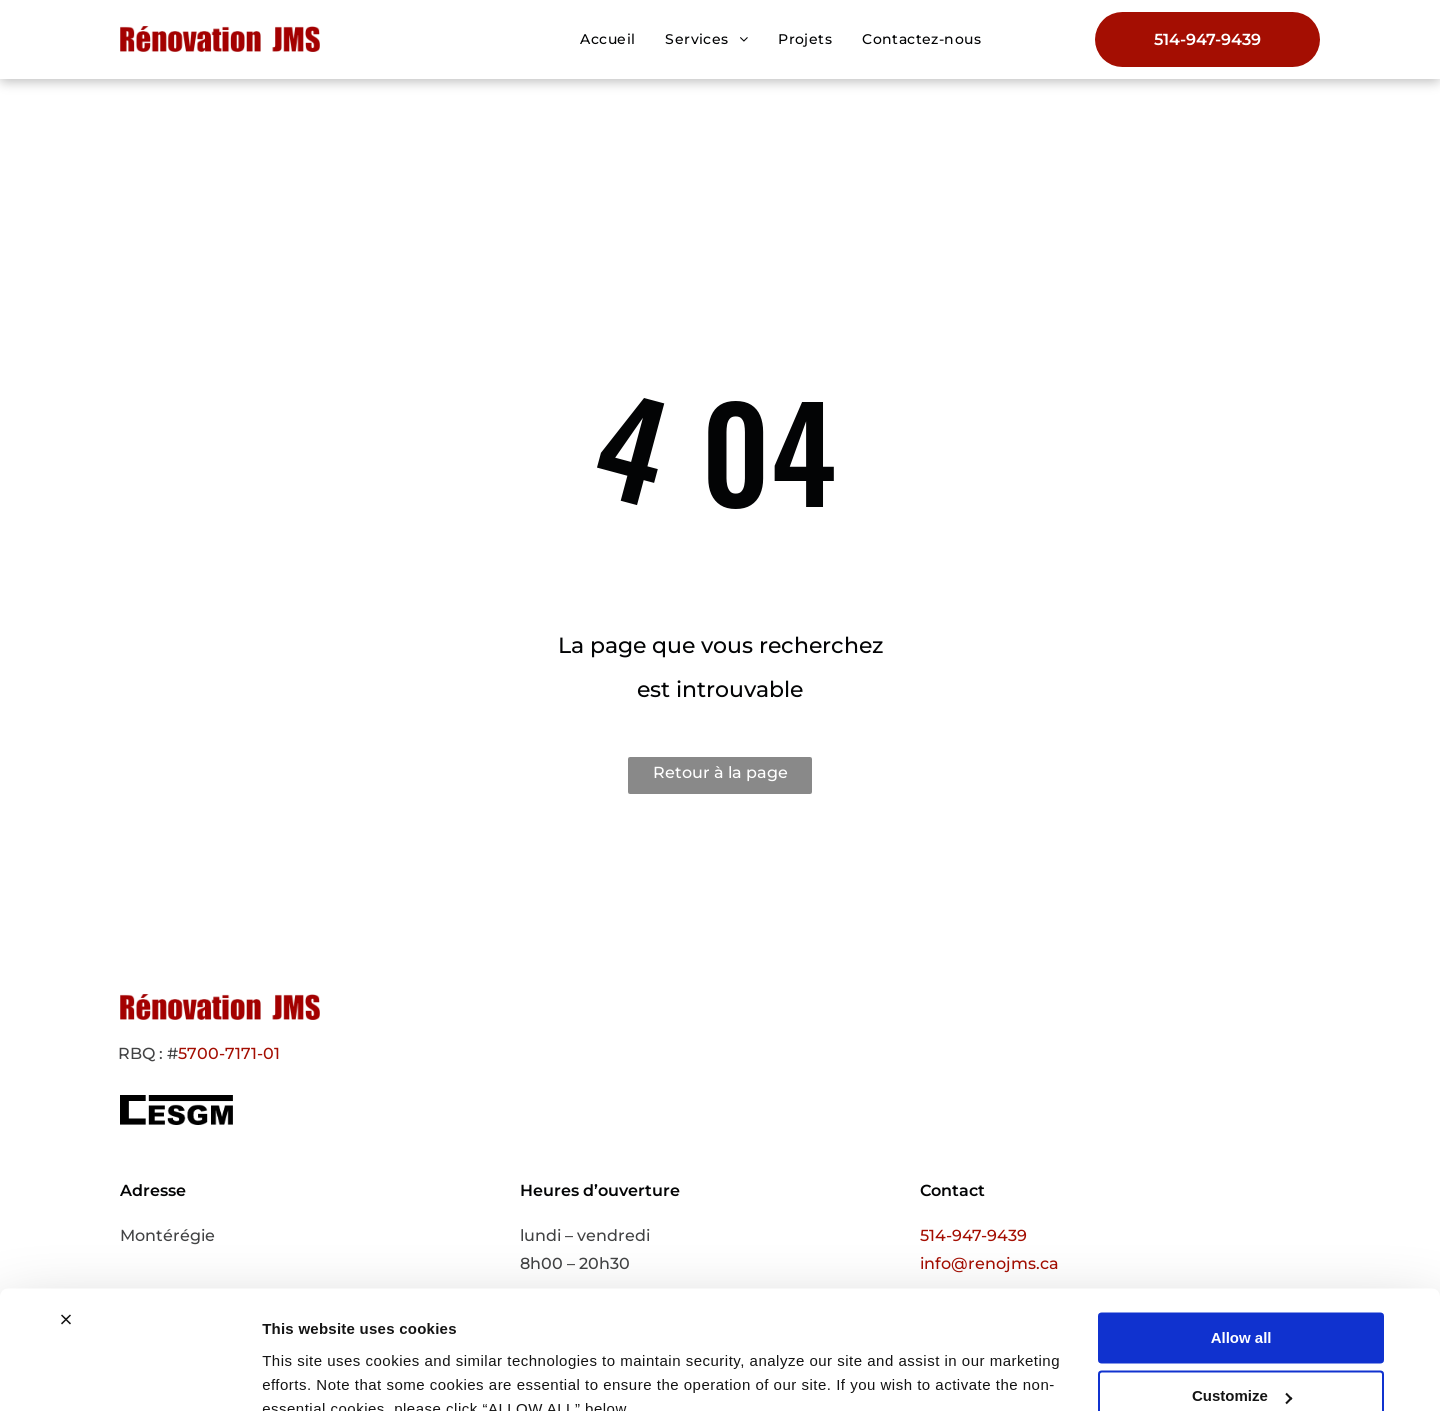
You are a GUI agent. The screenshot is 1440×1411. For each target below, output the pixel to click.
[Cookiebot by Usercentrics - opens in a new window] (129, 1372)
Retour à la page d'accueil (720, 778)
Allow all (1241, 1245)
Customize (1242, 1303)
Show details (308, 1371)
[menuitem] (607, 39)
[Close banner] (66, 1227)
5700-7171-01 (229, 1053)
